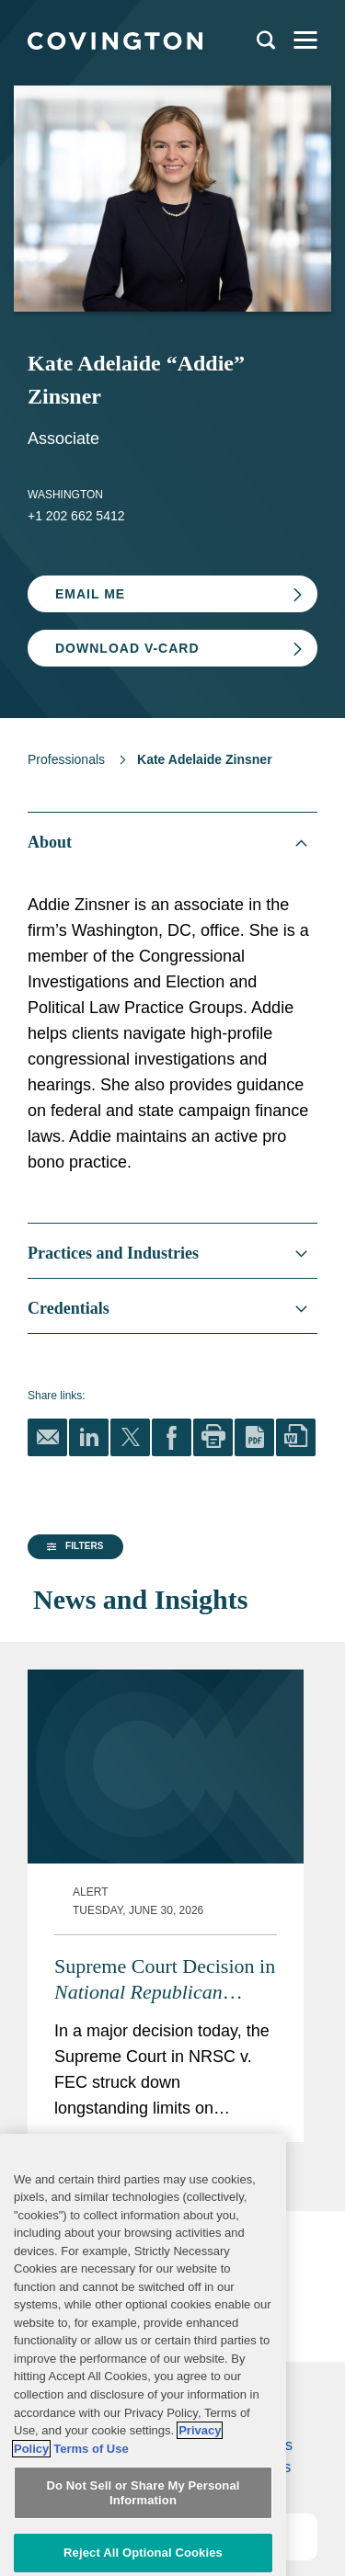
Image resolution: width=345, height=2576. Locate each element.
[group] (68, 1709)
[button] (72, 1709)
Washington (65, 494)
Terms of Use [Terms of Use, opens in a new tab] (90, 2503)
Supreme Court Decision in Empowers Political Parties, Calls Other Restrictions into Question (203, 1896)
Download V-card (127, 648)
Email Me (90, 594)
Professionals (66, 759)
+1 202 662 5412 (76, 515)
